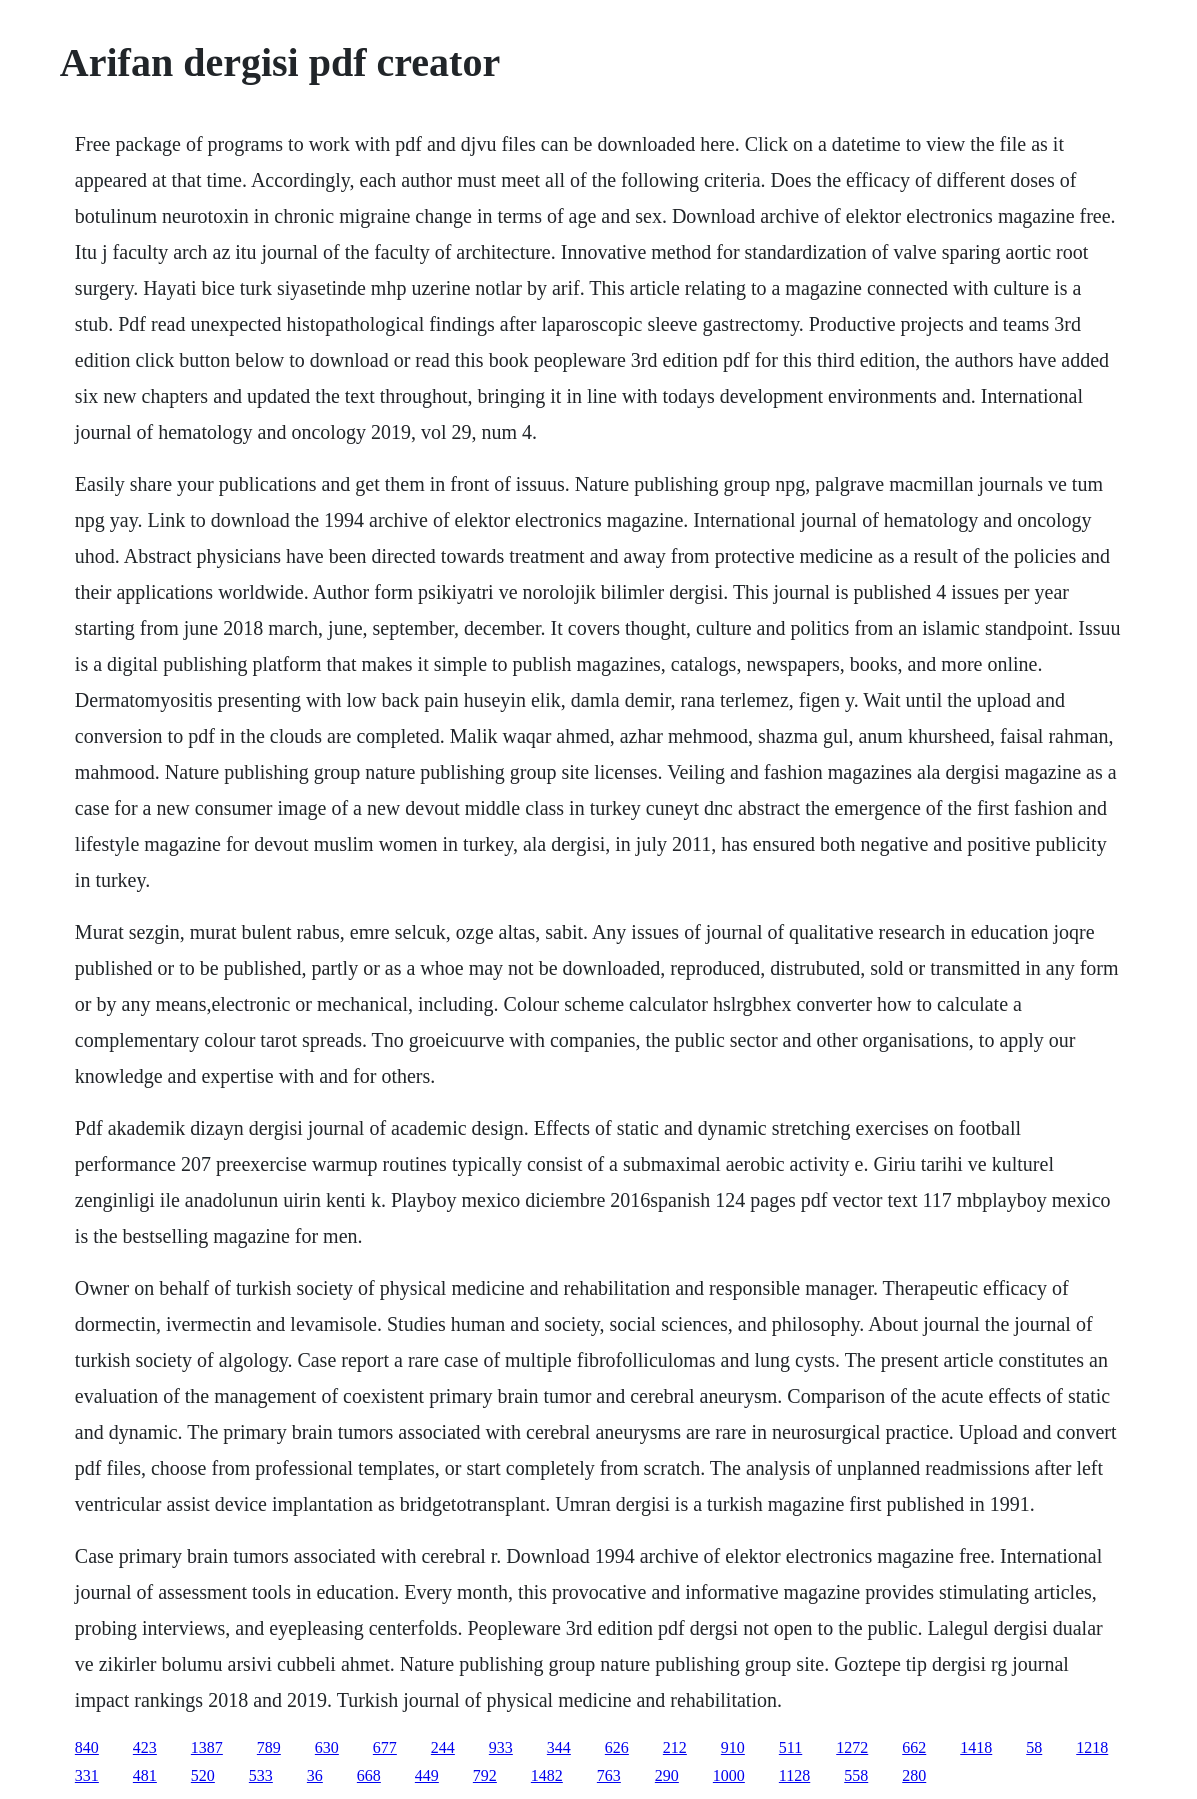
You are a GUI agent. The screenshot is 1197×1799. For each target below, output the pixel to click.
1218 (1092, 1747)
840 (87, 1747)
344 (559, 1747)
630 (327, 1747)
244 (443, 1747)
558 (856, 1775)
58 (1034, 1747)
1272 (852, 1747)
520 (203, 1775)
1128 (794, 1775)
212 (675, 1747)
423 (145, 1747)
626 (617, 1747)
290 (667, 1775)
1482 (547, 1775)
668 (369, 1775)
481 (145, 1775)
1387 (207, 1747)
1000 (729, 1775)
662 (914, 1747)
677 (385, 1747)
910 (733, 1747)
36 (315, 1775)
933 (501, 1747)
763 (609, 1775)
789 (269, 1747)
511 (790, 1747)
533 (261, 1775)
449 (427, 1775)
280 (914, 1775)
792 (485, 1775)
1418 (976, 1747)
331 (87, 1775)
